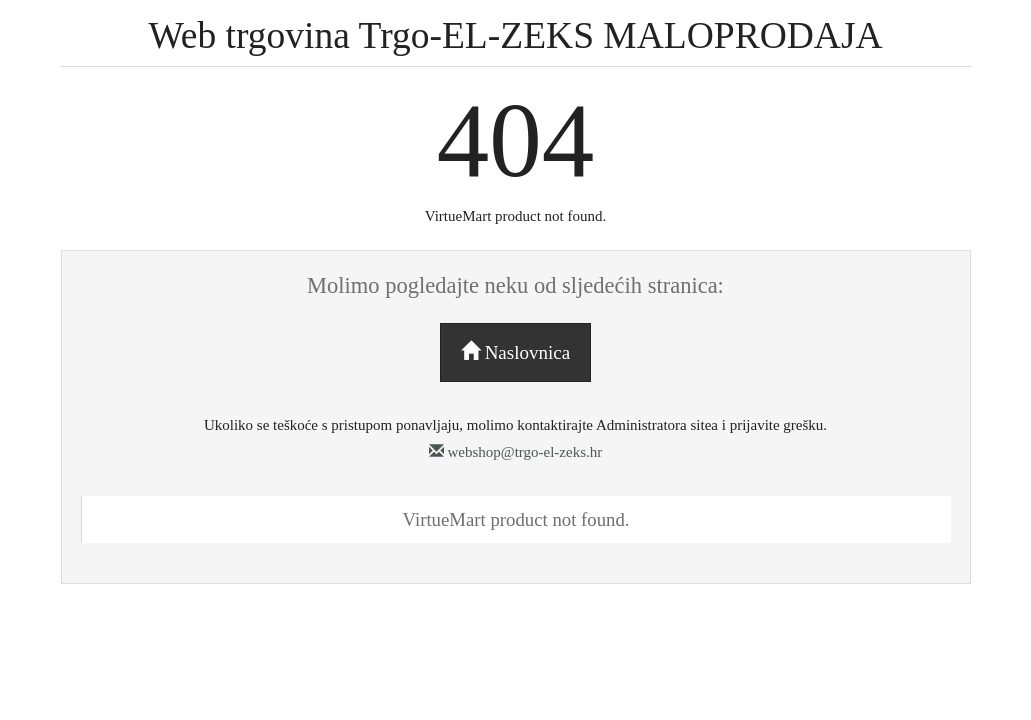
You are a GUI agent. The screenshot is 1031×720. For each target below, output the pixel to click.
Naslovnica (515, 352)
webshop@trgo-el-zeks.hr (516, 452)
